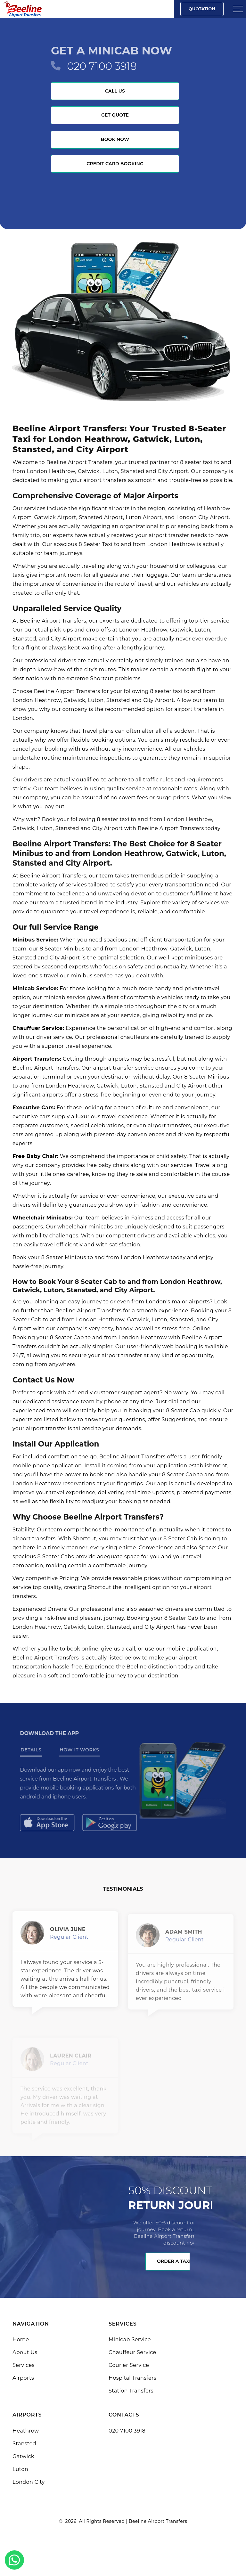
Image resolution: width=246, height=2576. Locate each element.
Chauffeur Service (132, 2352)
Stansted (24, 2444)
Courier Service (129, 2365)
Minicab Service (130, 2339)
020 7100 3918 (101, 66)
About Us (24, 2352)
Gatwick (23, 2456)
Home (20, 2339)
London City (28, 2482)
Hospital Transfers (132, 2378)
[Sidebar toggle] (238, 9)
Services (23, 2365)
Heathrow (25, 2431)
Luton (20, 2469)
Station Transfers (131, 2391)
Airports (23, 2378)
